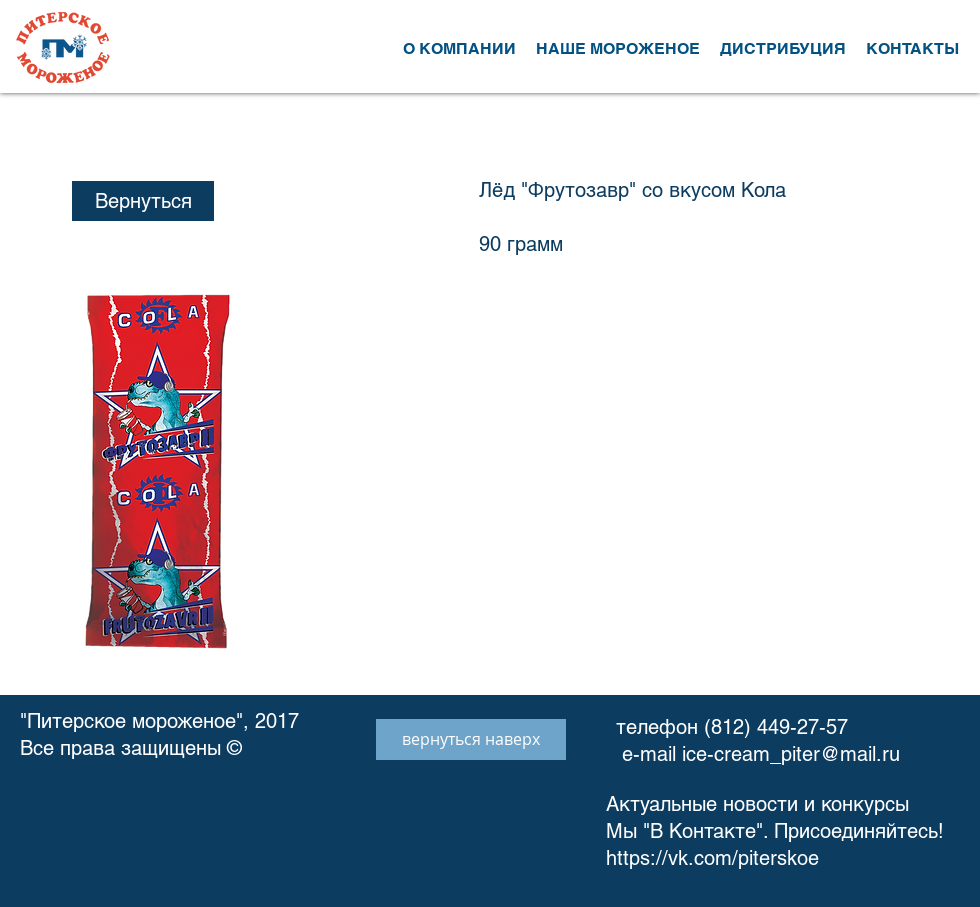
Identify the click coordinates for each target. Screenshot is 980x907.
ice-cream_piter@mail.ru (791, 754)
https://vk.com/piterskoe (715, 858)
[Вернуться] (143, 201)
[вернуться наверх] (471, 739)
